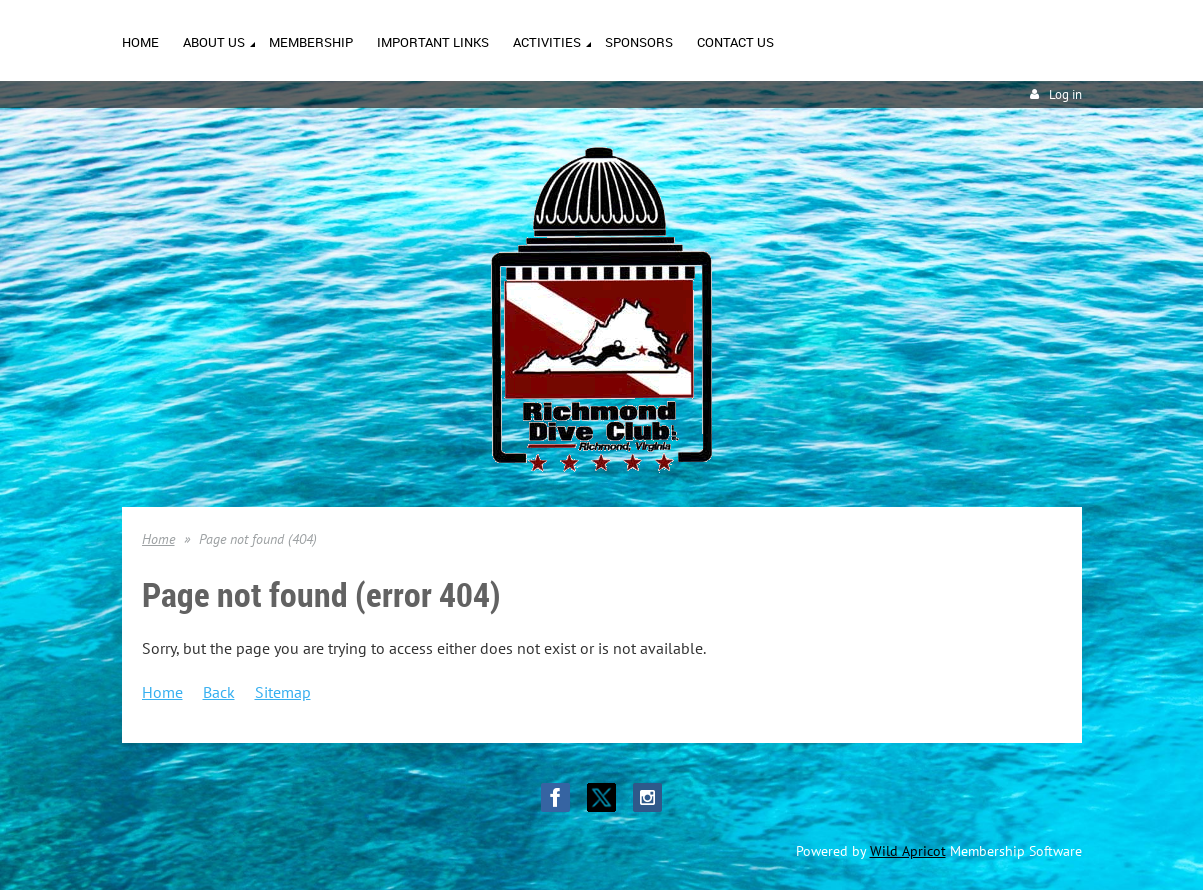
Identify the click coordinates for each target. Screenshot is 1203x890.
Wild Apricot (908, 851)
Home (158, 539)
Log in (1065, 94)
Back (219, 692)
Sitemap (283, 692)
